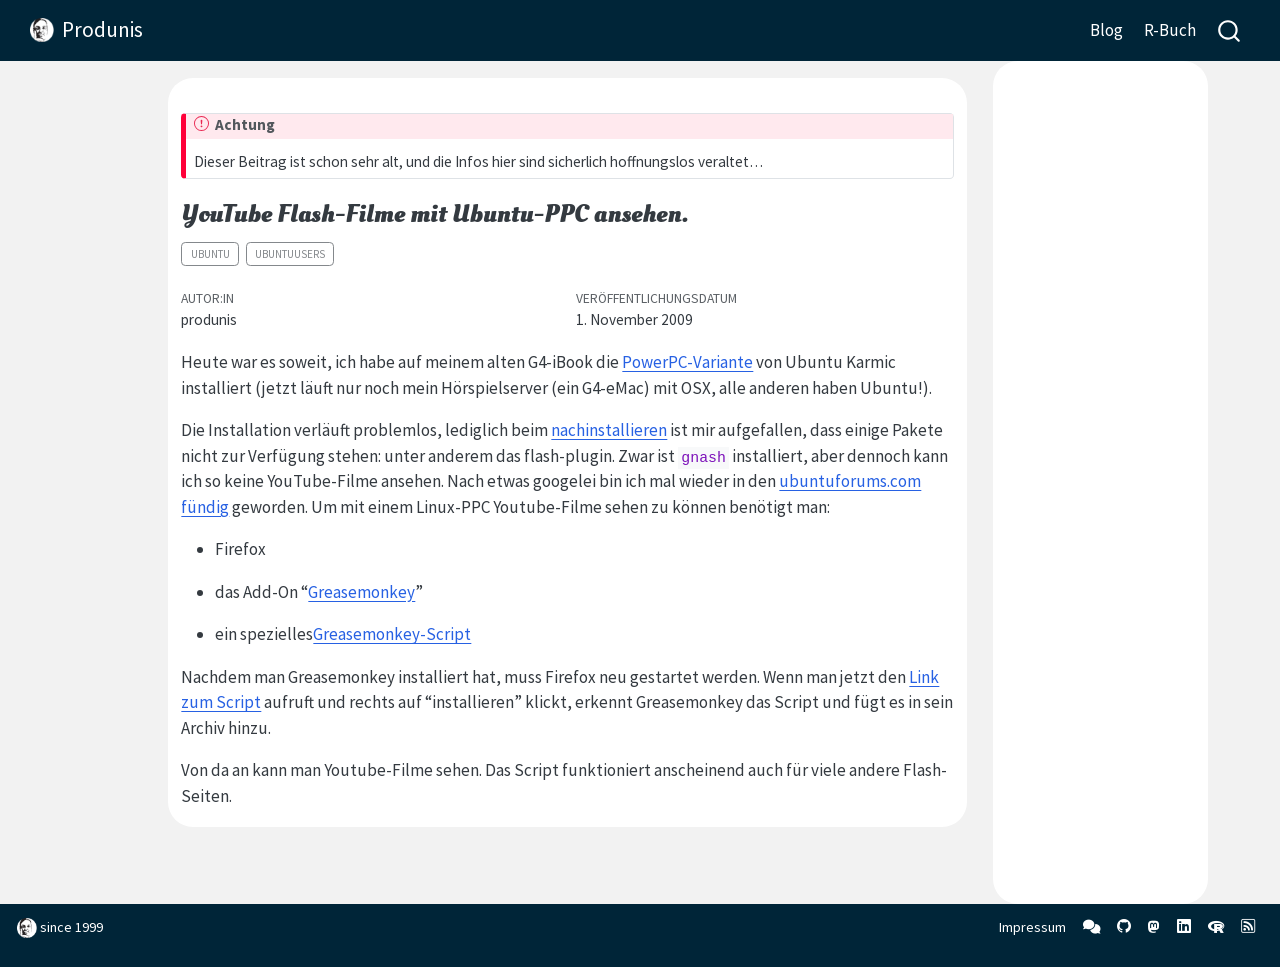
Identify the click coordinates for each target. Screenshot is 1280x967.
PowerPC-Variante (687, 362)
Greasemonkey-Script (392, 634)
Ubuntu (210, 254)
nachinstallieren (609, 430)
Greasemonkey (361, 592)
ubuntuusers (290, 254)
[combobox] (1230, 30)
